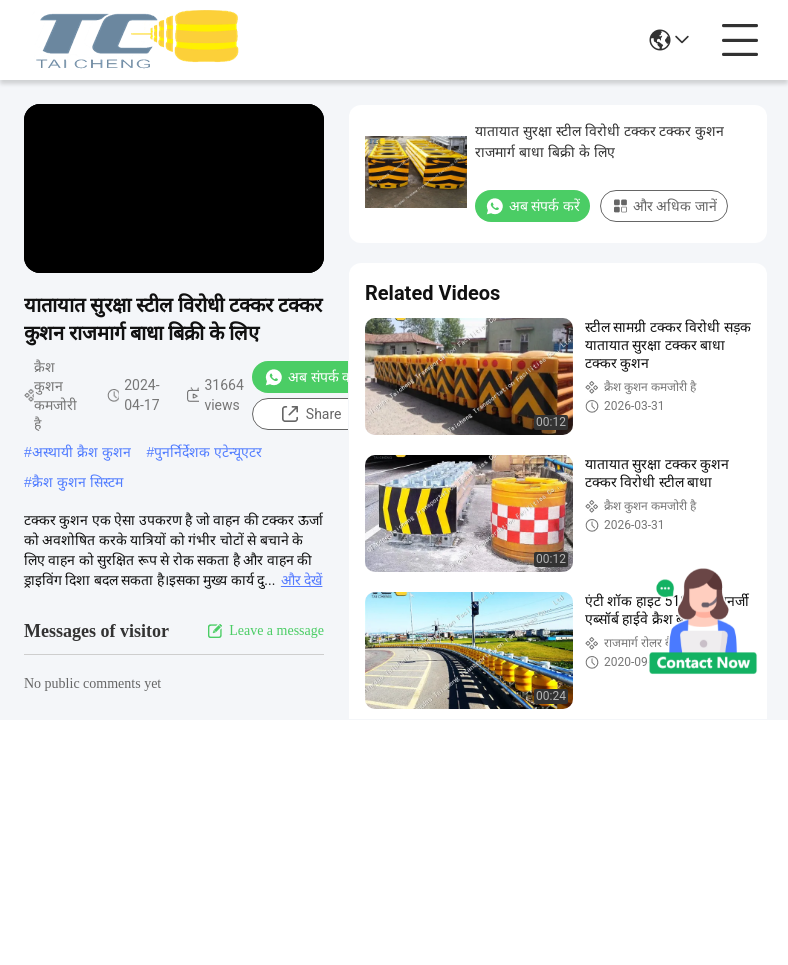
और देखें (301, 580)
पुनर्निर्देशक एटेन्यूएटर (208, 452)
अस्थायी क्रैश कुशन (81, 452)
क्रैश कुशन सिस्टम (77, 482)
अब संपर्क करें (311, 377)
